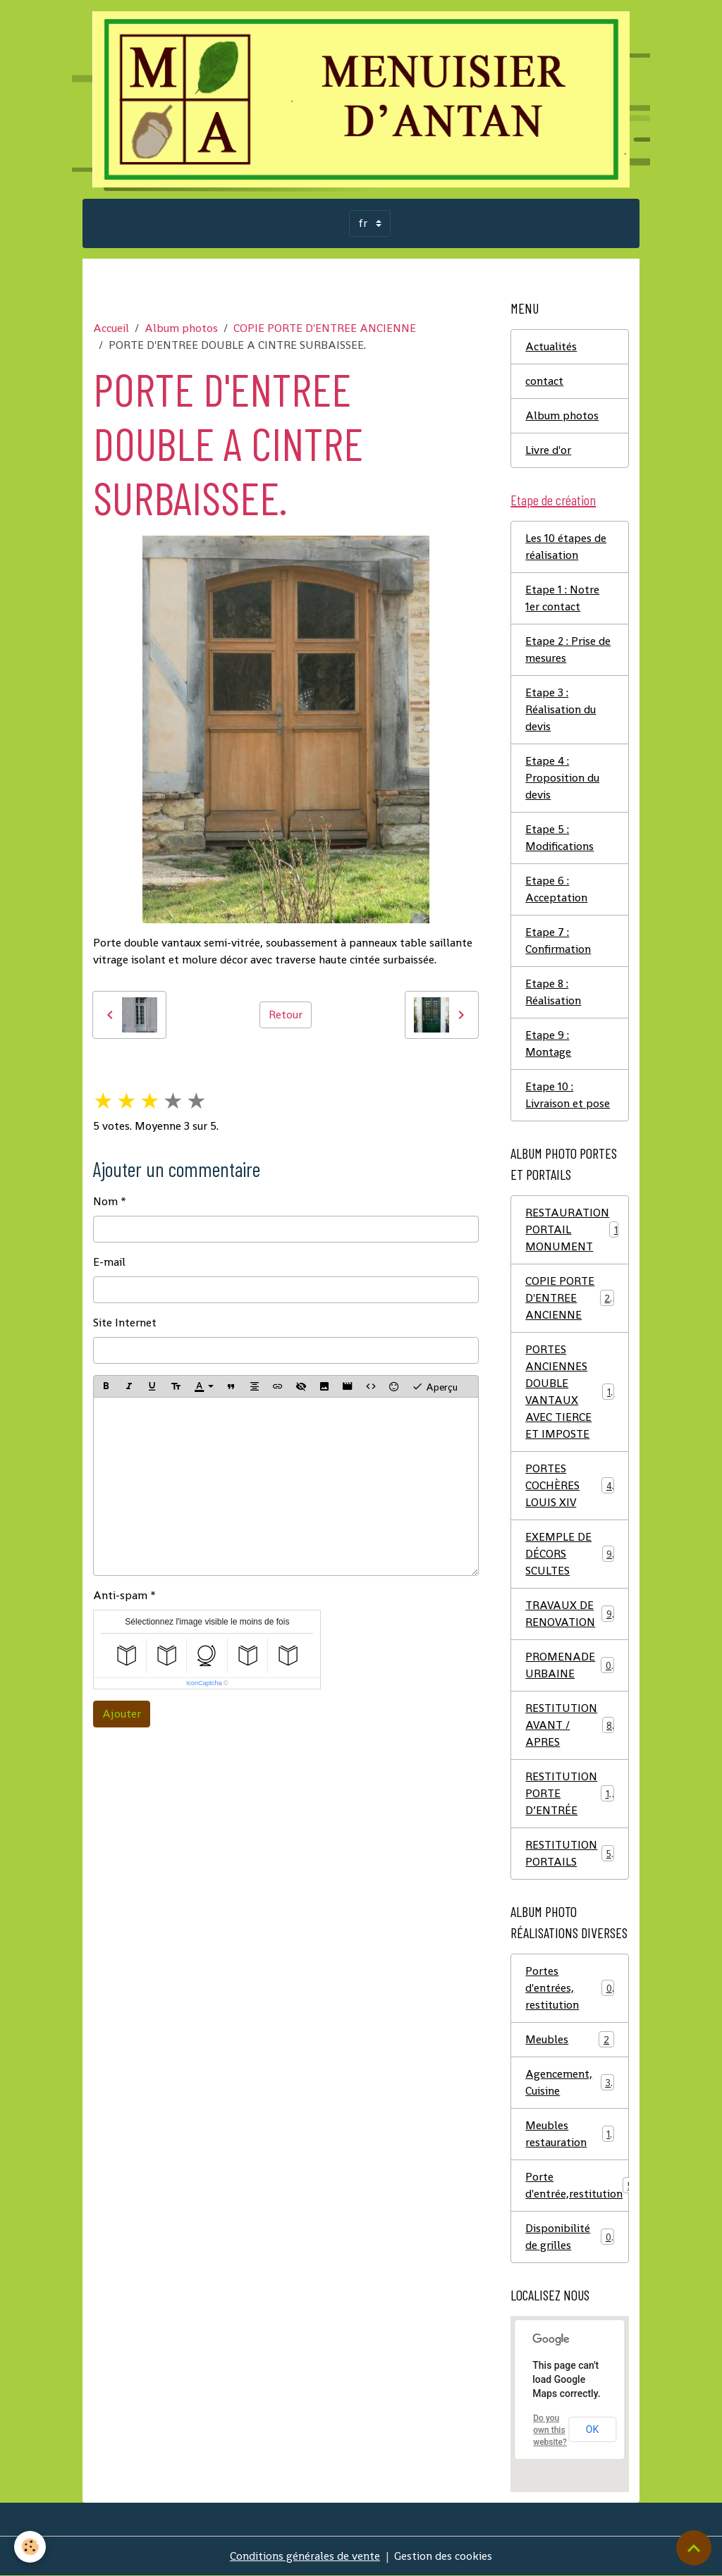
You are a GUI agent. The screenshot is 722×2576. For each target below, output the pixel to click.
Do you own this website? (550, 2430)
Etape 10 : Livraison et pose (567, 1095)
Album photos (181, 328)
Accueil (111, 328)
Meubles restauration (569, 2134)
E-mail (109, 1262)
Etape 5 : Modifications (559, 837)
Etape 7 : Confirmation (558, 940)
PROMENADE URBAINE (569, 1665)
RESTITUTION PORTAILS (569, 1853)
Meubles (569, 2039)
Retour (285, 1014)
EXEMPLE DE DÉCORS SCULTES (569, 1553)
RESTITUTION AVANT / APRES (569, 1725)
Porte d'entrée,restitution (576, 2185)
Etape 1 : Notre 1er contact (562, 598)
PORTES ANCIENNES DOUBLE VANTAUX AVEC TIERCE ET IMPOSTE (570, 1391)
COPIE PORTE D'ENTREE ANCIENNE (324, 328)
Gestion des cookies (443, 2556)
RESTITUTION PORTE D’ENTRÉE (569, 1793)
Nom (105, 1201)
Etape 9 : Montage (548, 1043)
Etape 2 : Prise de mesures (568, 649)
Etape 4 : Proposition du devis (562, 777)
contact (544, 381)
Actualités (551, 346)
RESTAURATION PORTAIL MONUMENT (574, 1229)
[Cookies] (30, 2547)
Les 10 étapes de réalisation (565, 546)
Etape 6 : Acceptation (556, 889)
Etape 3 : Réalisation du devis (560, 709)
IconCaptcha (204, 1683)
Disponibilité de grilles (569, 2237)
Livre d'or (548, 450)
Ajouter (121, 1713)
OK (592, 2429)
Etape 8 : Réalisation (553, 992)
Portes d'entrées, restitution (569, 1988)
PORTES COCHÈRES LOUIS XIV (569, 1485)
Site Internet (125, 1322)
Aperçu (435, 1386)
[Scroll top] (693, 2547)
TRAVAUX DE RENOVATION (569, 1613)
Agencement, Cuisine (569, 2082)
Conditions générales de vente (305, 2556)
